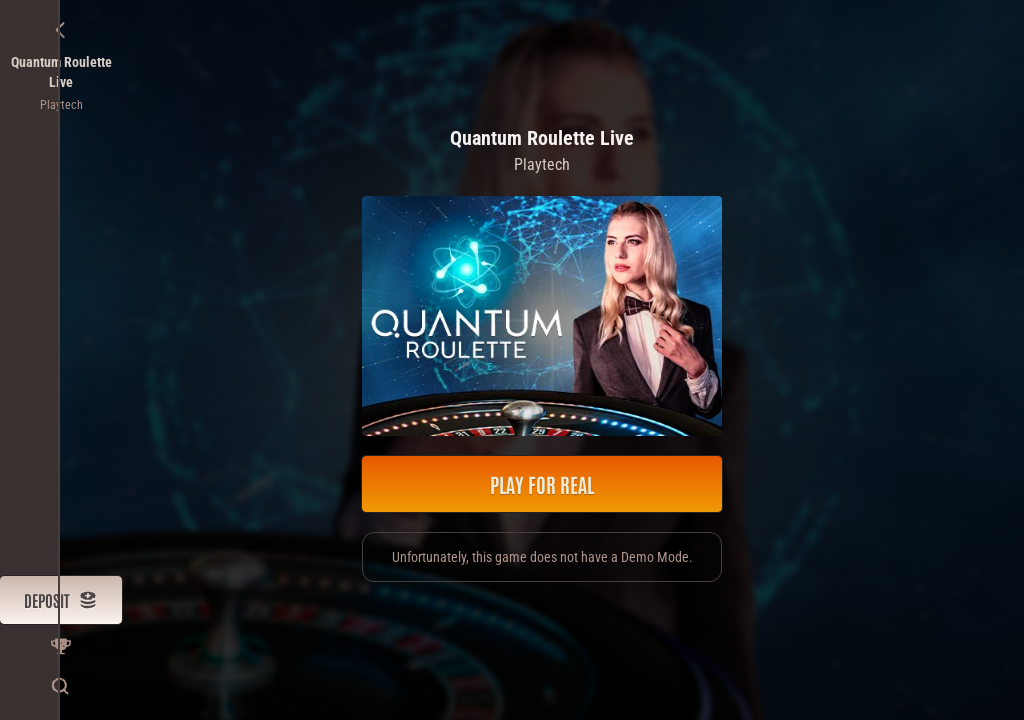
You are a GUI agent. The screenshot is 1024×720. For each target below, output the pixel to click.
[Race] (61, 646)
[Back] (61, 30)
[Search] (61, 686)
